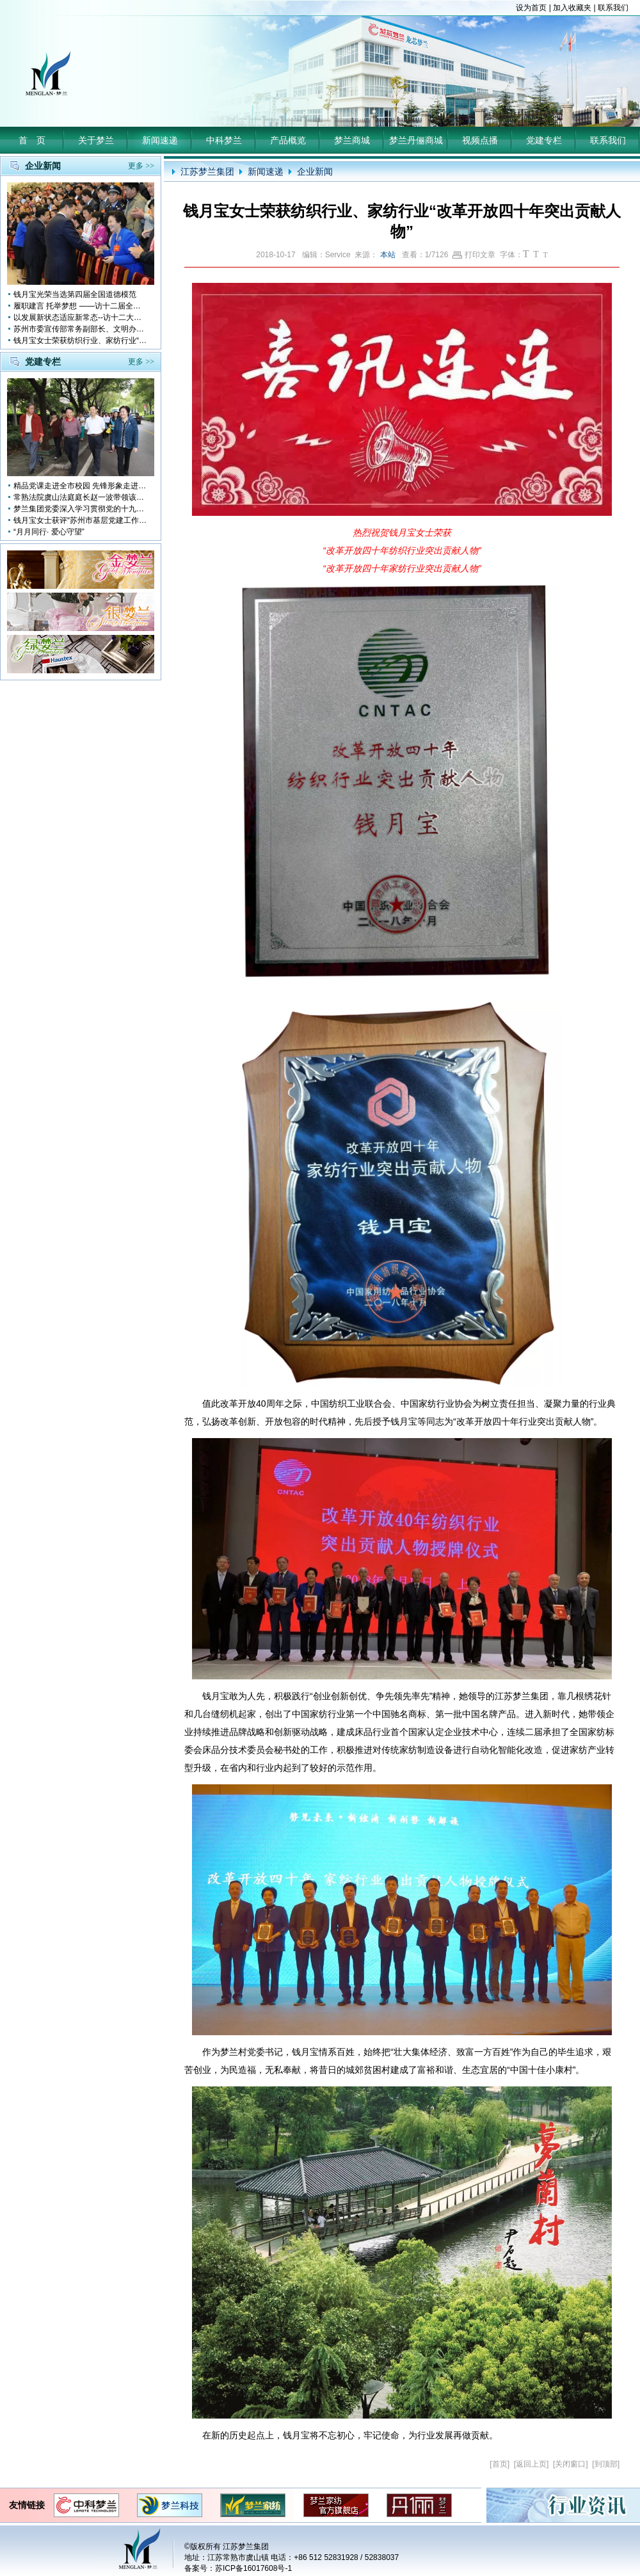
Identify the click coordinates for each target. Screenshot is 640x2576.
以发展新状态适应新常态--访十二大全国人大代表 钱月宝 (80, 317)
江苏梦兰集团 (207, 171)
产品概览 (288, 140)
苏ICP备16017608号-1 (253, 2568)
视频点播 (480, 140)
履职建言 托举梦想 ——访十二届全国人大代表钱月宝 (80, 305)
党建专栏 (544, 140)
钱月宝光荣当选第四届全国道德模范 (74, 294)
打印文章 (473, 254)
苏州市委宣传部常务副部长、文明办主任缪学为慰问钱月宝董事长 (80, 328)
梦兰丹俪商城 (416, 140)
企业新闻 (315, 171)
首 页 (32, 140)
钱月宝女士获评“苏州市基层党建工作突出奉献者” (80, 520)
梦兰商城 (352, 140)
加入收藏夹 (572, 7)
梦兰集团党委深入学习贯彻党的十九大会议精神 (80, 508)
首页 (500, 2464)
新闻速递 (160, 140)
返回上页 (531, 2464)
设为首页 (531, 7)
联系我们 (613, 7)
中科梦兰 (224, 140)
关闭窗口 (570, 2464)
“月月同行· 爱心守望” (48, 531)
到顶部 (606, 2464)
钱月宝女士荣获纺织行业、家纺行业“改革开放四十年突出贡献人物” (80, 340)
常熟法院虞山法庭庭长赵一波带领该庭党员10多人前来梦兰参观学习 (80, 497)
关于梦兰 (96, 140)
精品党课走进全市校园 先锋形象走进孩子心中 (80, 485)
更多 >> (141, 165)
